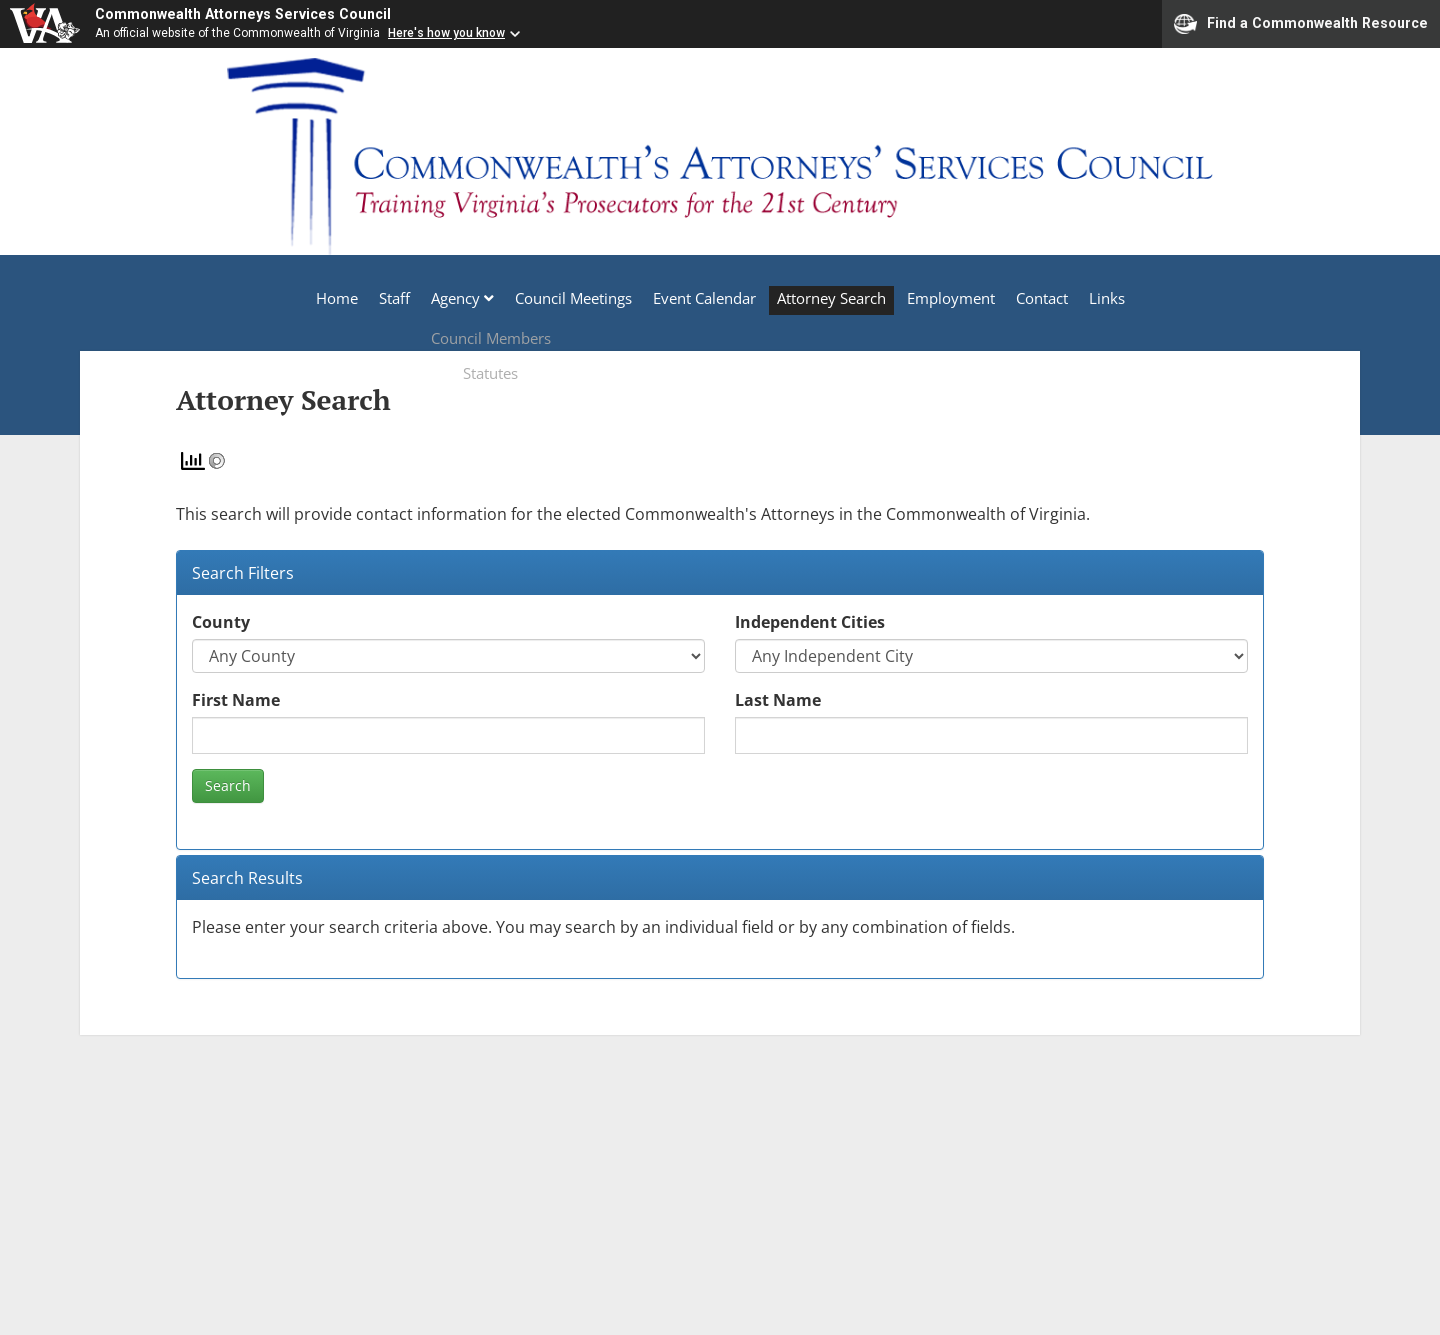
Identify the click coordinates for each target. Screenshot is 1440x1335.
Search (228, 786)
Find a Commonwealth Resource (1301, 28)
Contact (1067, 305)
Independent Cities (810, 623)
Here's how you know (446, 40)
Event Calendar (699, 305)
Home (292, 305)
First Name (236, 701)
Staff (359, 305)
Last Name (778, 701)
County (221, 623)
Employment (966, 305)
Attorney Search (836, 305)
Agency (430, 305)
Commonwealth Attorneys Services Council (260, 17)
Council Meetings (558, 305)
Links (1142, 305)
